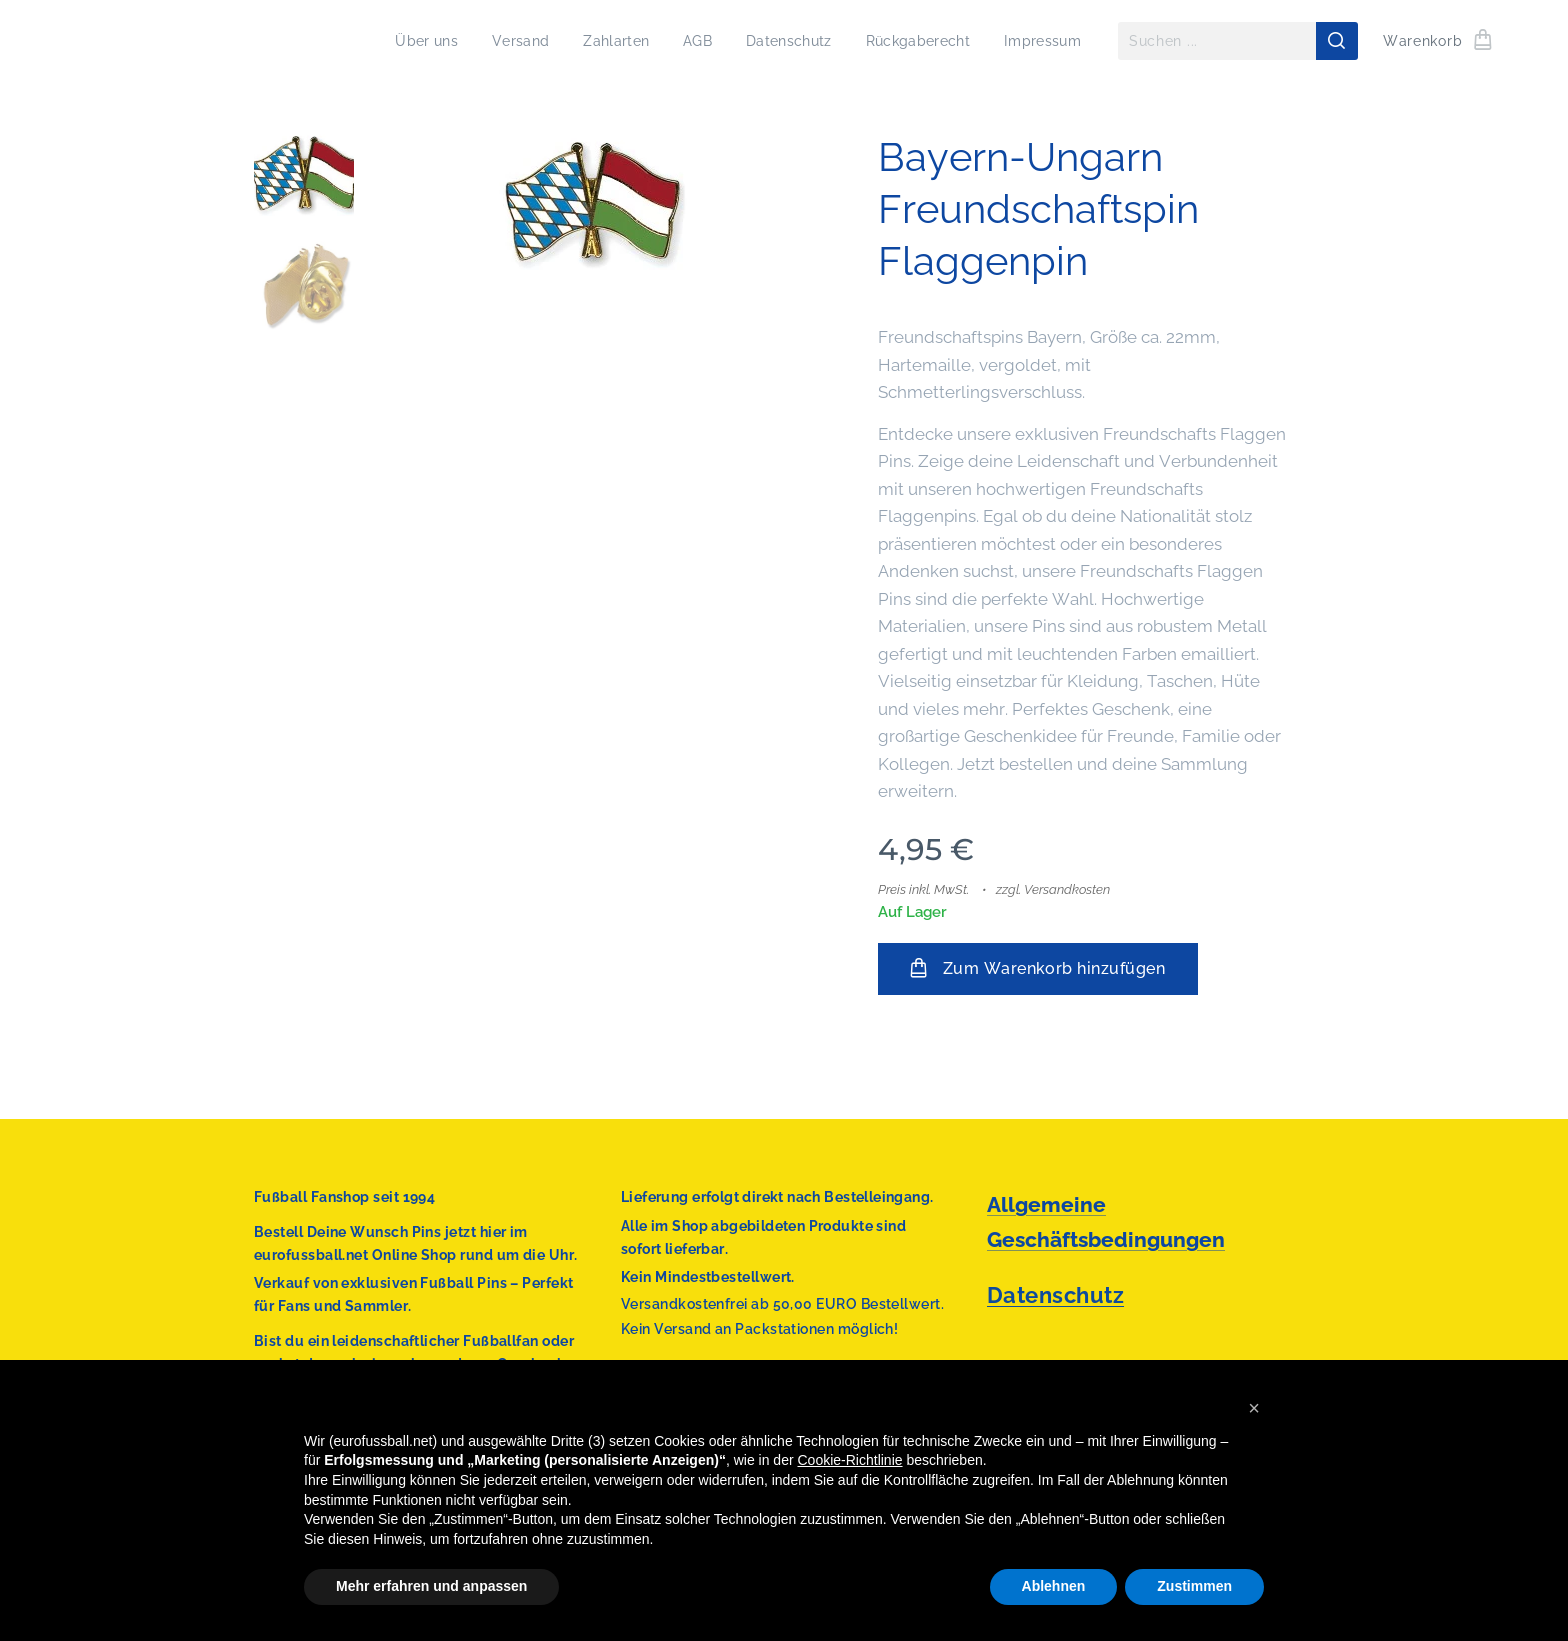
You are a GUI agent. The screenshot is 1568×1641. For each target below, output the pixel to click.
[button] (1254, 1408)
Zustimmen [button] (1194, 1586)
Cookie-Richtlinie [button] (850, 1460)
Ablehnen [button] (1054, 1586)
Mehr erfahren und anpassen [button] (431, 1586)
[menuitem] (406, 41)
